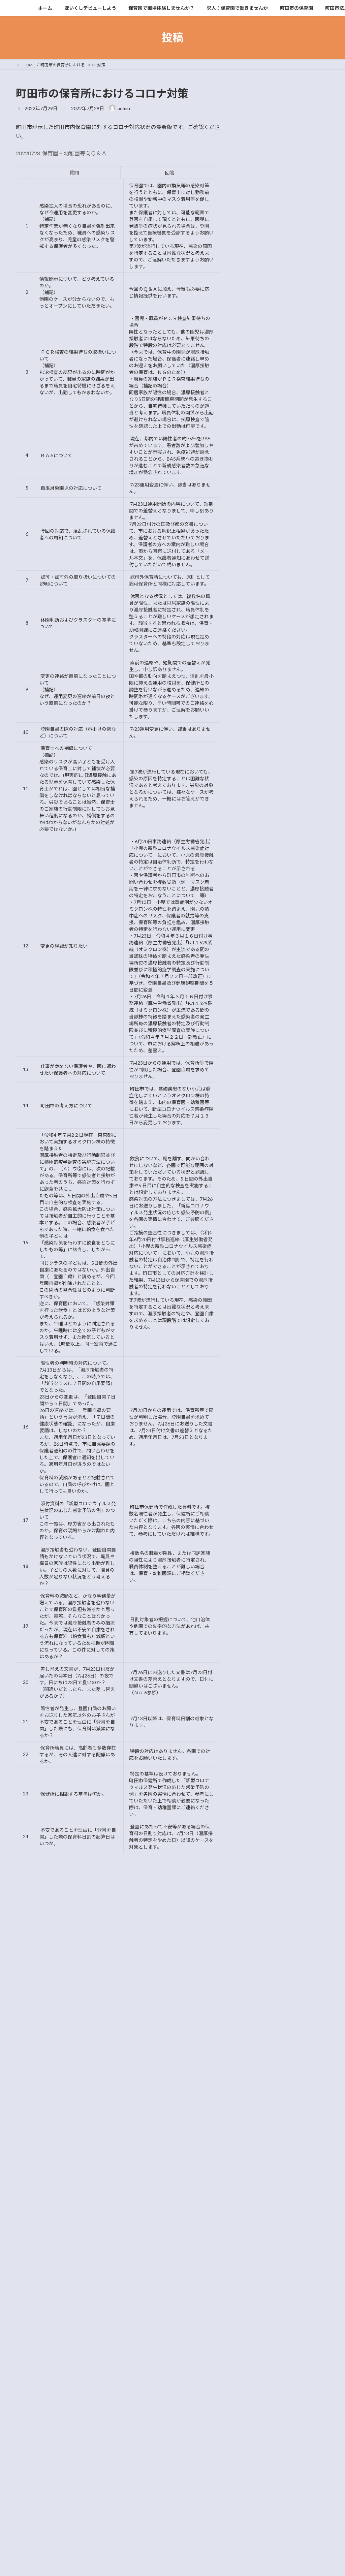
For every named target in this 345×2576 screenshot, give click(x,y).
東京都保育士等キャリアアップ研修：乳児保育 (301, 379)
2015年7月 (258, 936)
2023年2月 (258, 608)
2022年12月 (259, 622)
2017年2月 (258, 881)
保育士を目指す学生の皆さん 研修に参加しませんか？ (301, 221)
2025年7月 (258, 553)
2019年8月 (258, 840)
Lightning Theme (173, 2522)
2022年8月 (258, 635)
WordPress (143, 2522)
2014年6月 (258, 1073)
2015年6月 (258, 950)
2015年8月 (258, 922)
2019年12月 (259, 799)
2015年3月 (258, 991)
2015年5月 (258, 964)
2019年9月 (258, 827)
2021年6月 (258, 745)
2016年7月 (258, 895)
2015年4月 (258, 977)
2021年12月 (259, 703)
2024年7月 (258, 567)
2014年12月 (259, 1032)
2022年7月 (258, 649)
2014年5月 (258, 1087)
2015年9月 (258, 909)
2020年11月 (259, 772)
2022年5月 (258, 676)
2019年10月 (259, 813)
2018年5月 (258, 868)
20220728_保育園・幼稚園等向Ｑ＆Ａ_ (62, 153)
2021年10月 (259, 717)
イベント (256, 517)
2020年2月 (258, 786)
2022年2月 (258, 690)
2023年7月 (258, 594)
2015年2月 (258, 1004)
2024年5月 (258, 581)
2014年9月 (258, 1045)
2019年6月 (258, 854)
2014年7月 (258, 1059)
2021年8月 (258, 731)
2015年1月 (258, 1018)
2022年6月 (258, 662)
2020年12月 (259, 758)
